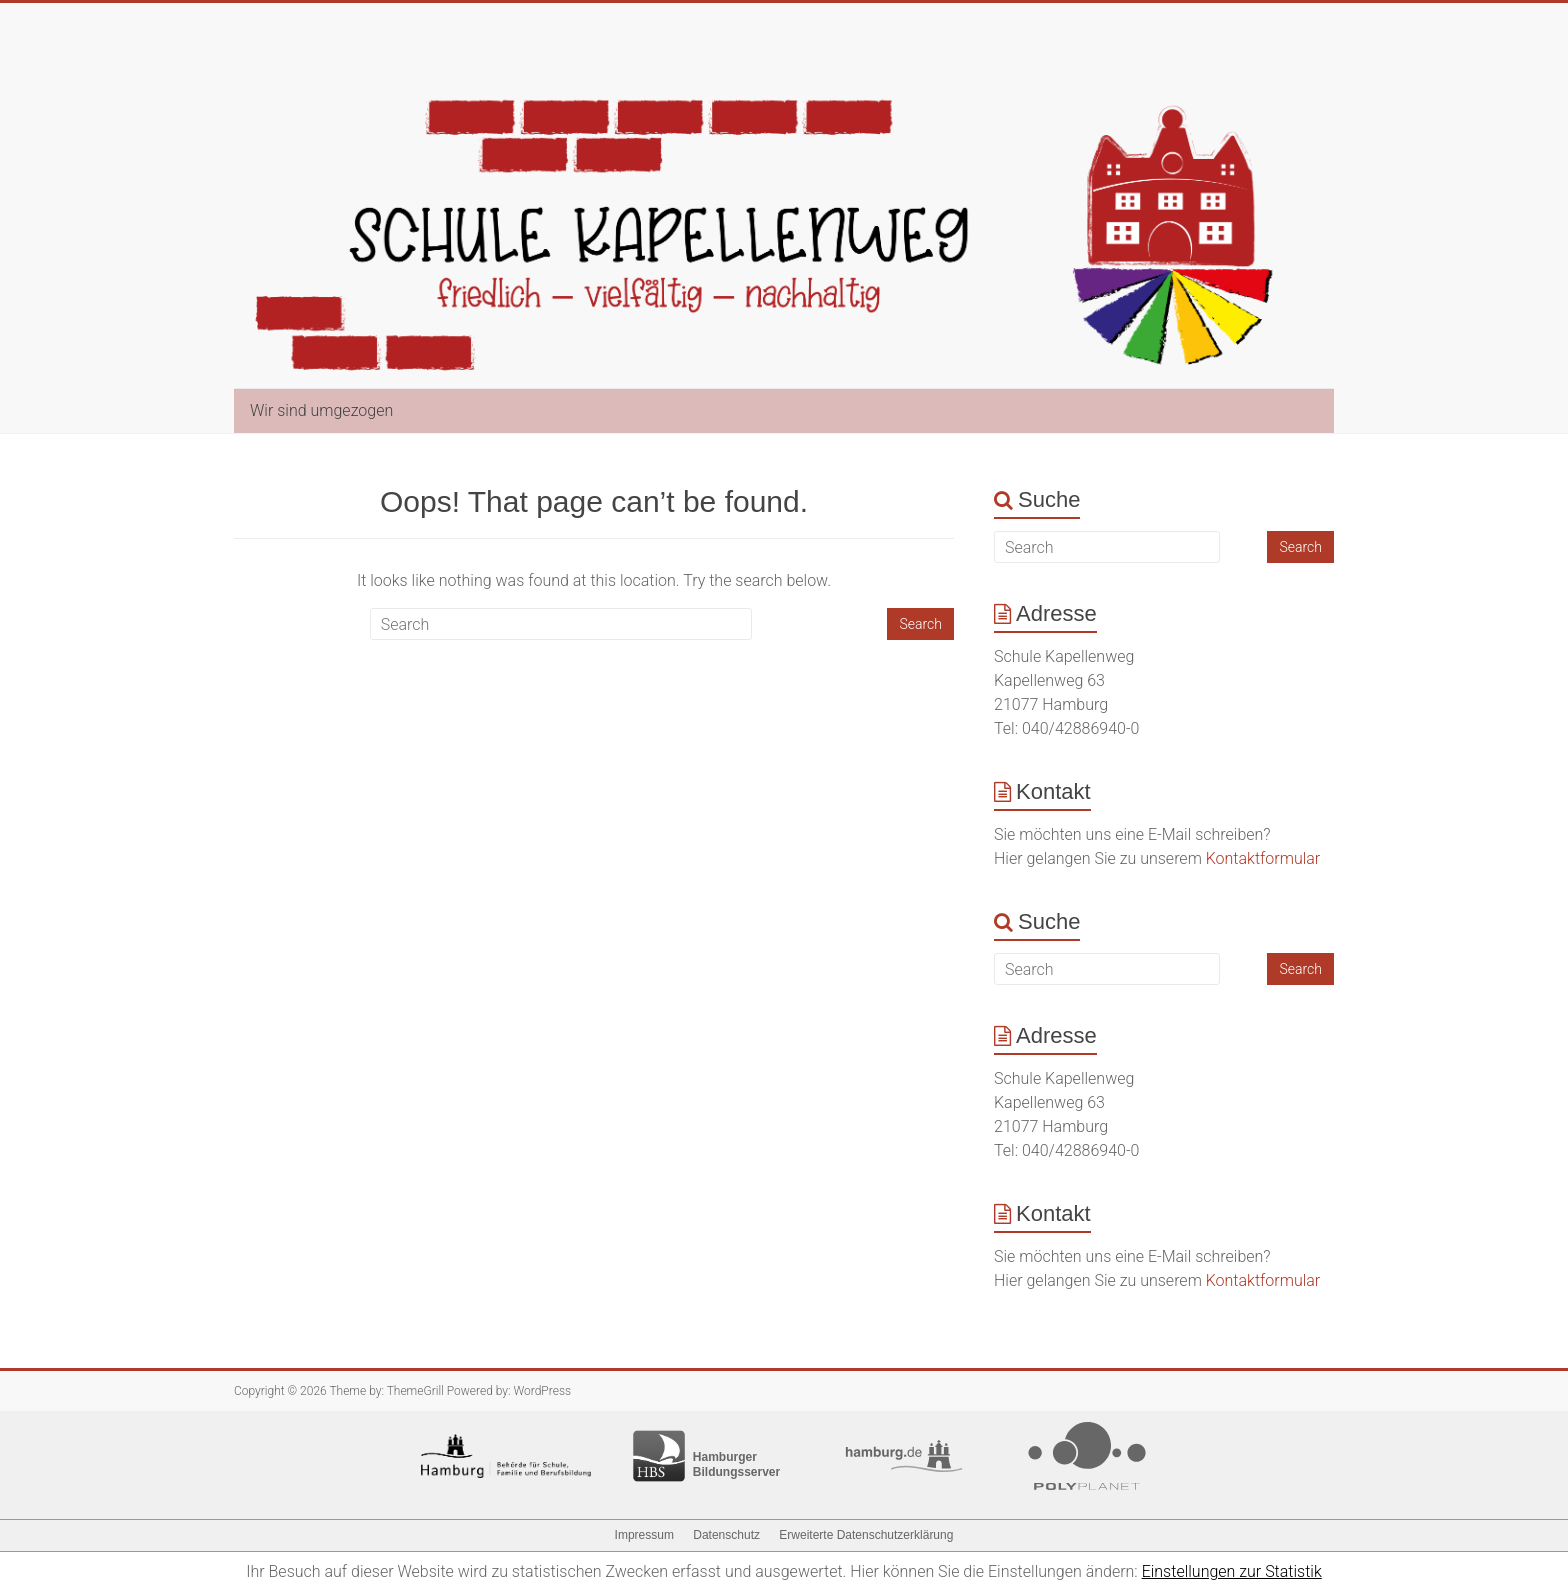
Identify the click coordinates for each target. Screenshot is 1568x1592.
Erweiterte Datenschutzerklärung (866, 1535)
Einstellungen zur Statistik (1232, 1571)
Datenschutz (726, 1535)
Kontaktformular (1263, 858)
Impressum (644, 1535)
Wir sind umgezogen (321, 410)
